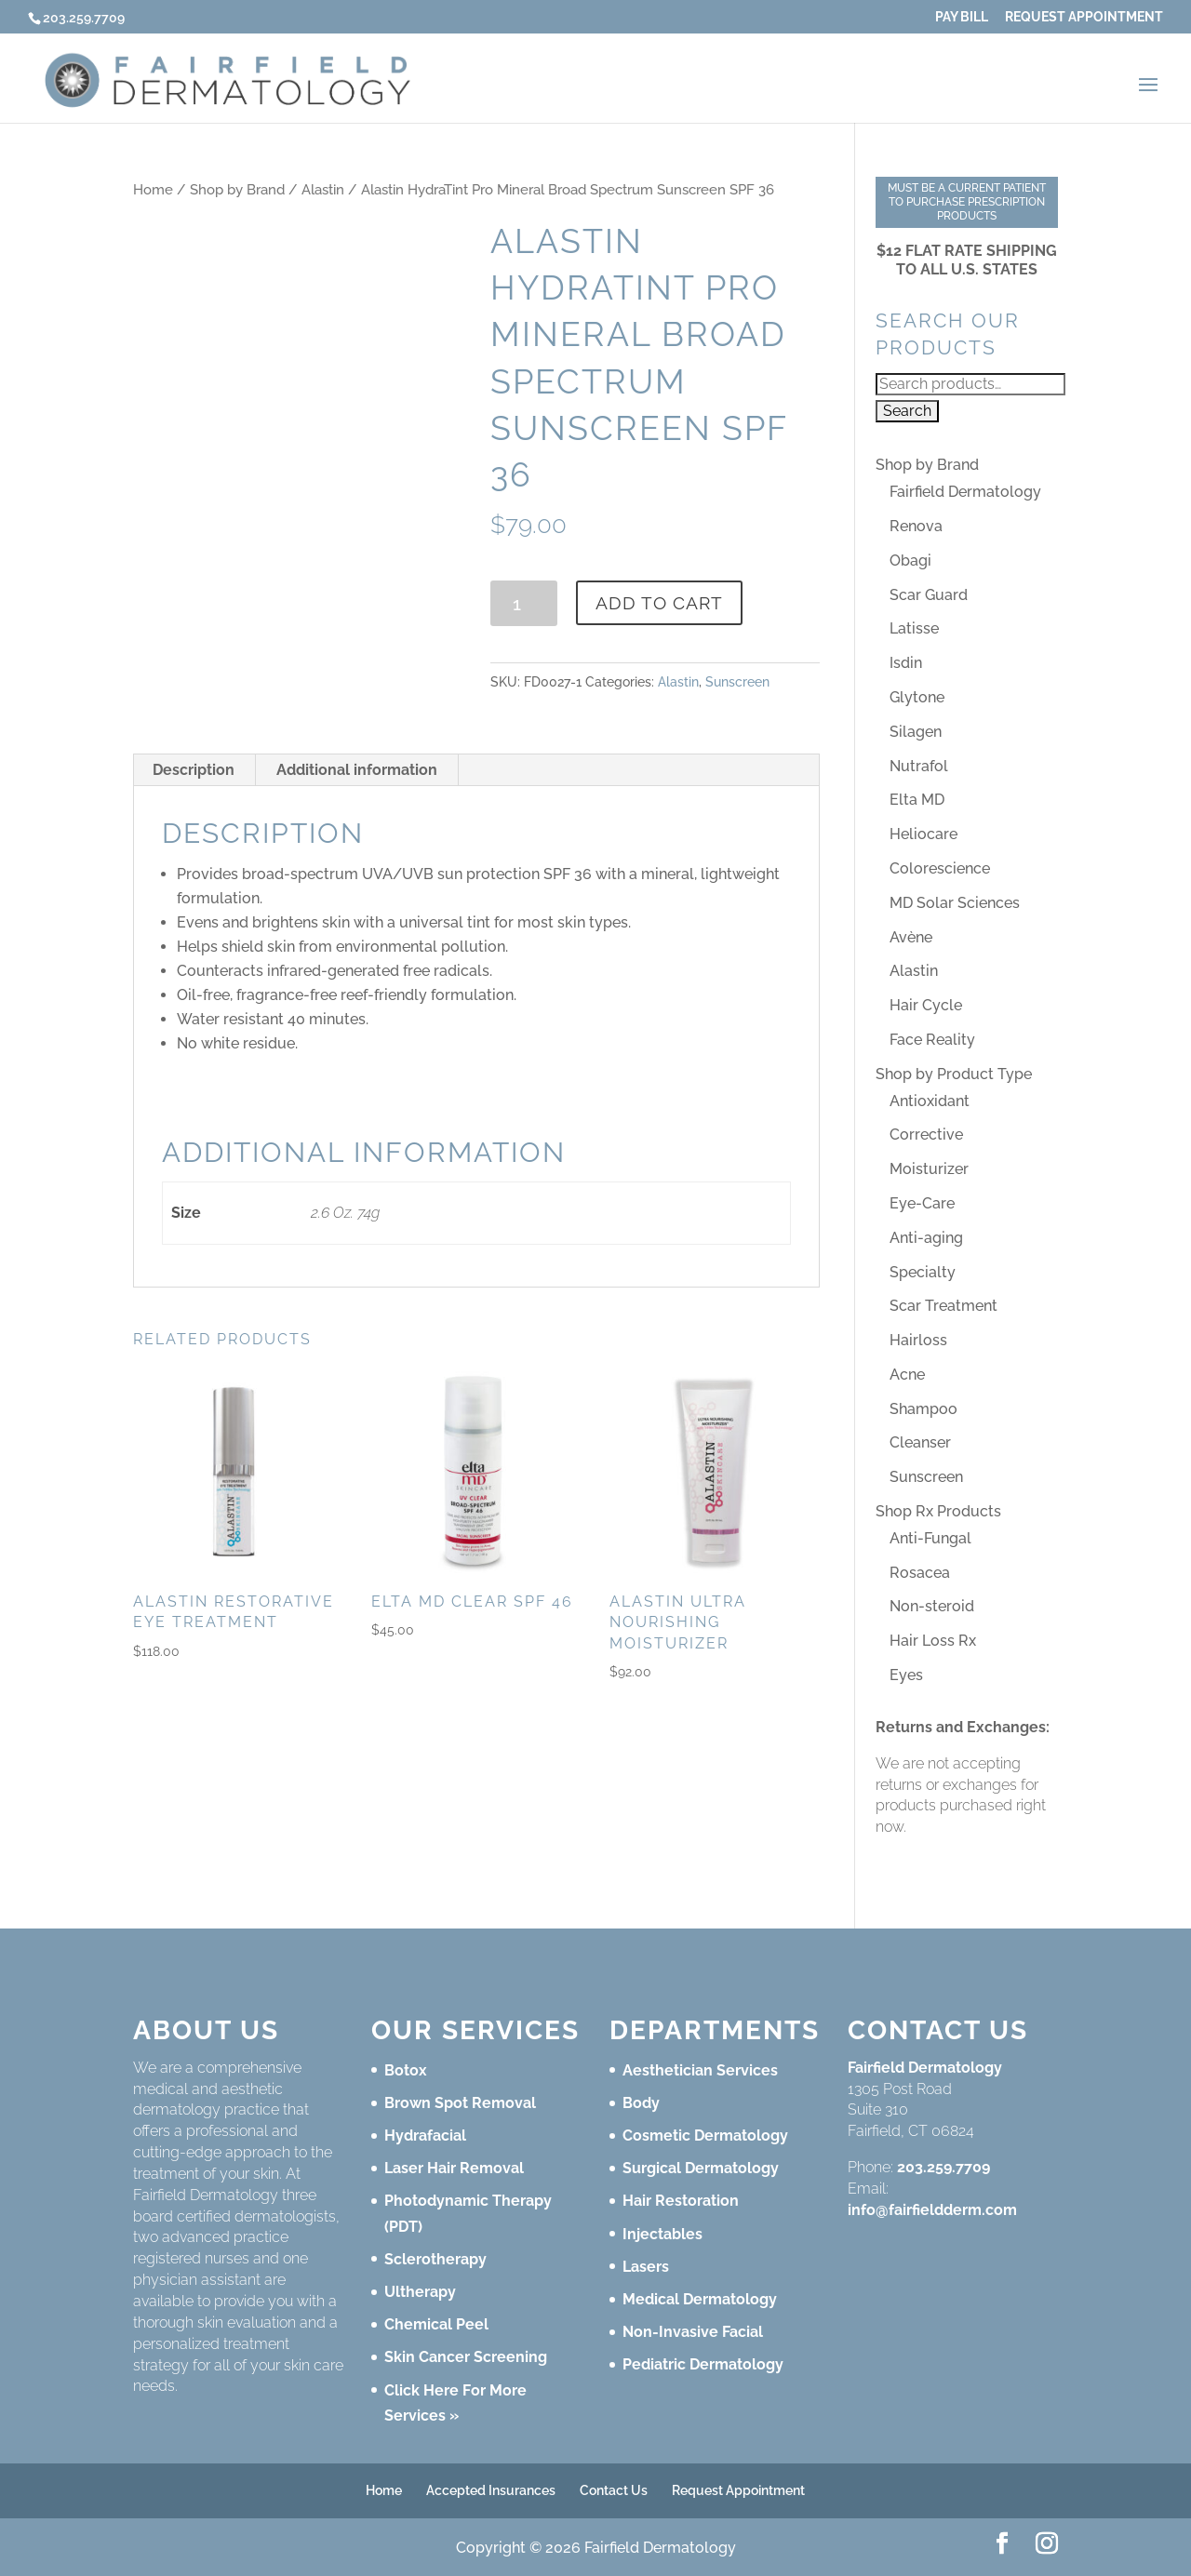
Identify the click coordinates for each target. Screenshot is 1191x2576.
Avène (911, 937)
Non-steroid (932, 1606)
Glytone (917, 697)
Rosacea (920, 1573)
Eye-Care (922, 1203)
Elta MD (917, 799)
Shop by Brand (237, 189)
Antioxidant (930, 1101)
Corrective (926, 1134)
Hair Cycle (926, 1005)
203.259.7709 (943, 2167)
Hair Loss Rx (933, 1640)
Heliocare (923, 834)
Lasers (645, 2267)
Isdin (906, 663)
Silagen (916, 732)
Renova (916, 526)
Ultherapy (420, 2292)
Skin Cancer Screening (465, 2357)
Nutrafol (919, 766)
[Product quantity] (524, 603)
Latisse (914, 628)
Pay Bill (961, 17)
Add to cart (659, 603)
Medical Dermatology (699, 2299)
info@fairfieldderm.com (932, 2210)
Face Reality (932, 1039)
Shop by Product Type (954, 1074)
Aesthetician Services (700, 2070)
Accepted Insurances (490, 2490)
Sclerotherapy (435, 2259)
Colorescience (940, 868)
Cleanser (920, 1442)
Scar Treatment (943, 1306)
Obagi (910, 560)
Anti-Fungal (930, 1538)
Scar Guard (929, 595)
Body (641, 2103)
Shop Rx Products (938, 1511)
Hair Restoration (680, 2200)
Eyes (906, 1675)
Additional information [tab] (356, 770)
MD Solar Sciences (955, 903)
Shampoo (923, 1409)
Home (153, 189)
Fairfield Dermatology (965, 492)
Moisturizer (929, 1169)
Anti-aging (926, 1238)
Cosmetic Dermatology (705, 2135)
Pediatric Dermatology (702, 2364)
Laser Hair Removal (454, 2168)
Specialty (923, 1272)
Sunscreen (737, 681)
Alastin (322, 189)
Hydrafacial (425, 2135)
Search (907, 411)
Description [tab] (193, 770)
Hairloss (918, 1340)
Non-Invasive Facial (692, 2332)
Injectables (662, 2234)
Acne (907, 1374)
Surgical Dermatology (700, 2168)
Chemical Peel (436, 2324)
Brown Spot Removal (460, 2103)
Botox (405, 2070)
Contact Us (614, 2490)
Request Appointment (1084, 17)
